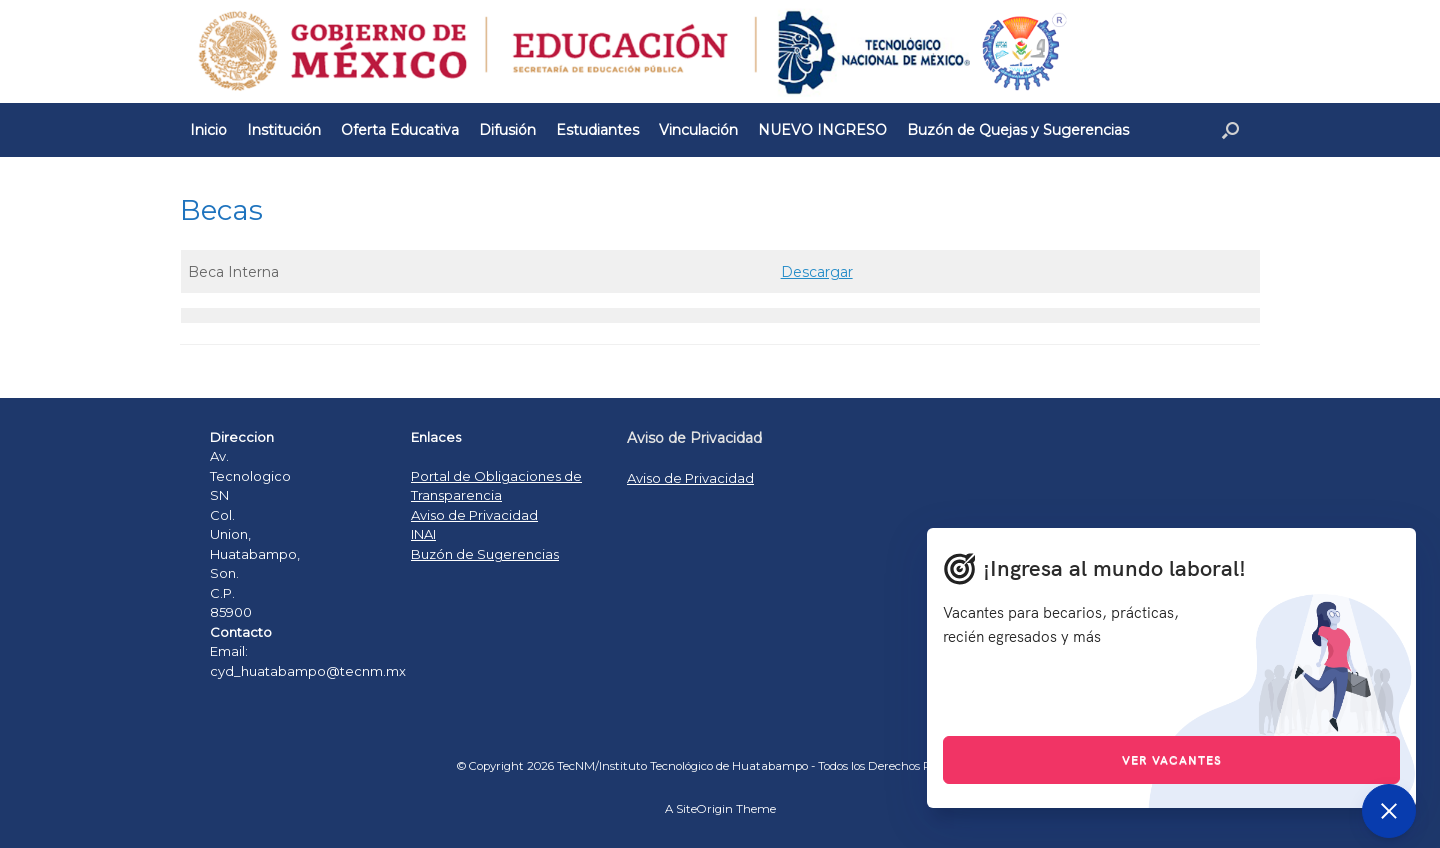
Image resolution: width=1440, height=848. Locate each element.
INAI (423, 534)
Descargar (817, 272)
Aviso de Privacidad (474, 515)
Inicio (208, 130)
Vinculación (698, 130)
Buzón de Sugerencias (485, 554)
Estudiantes (597, 130)
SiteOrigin (704, 809)
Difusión (507, 130)
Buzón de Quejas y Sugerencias (1018, 130)
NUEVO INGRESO (822, 130)
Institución (284, 130)
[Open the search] (1230, 130)
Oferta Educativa (400, 130)
